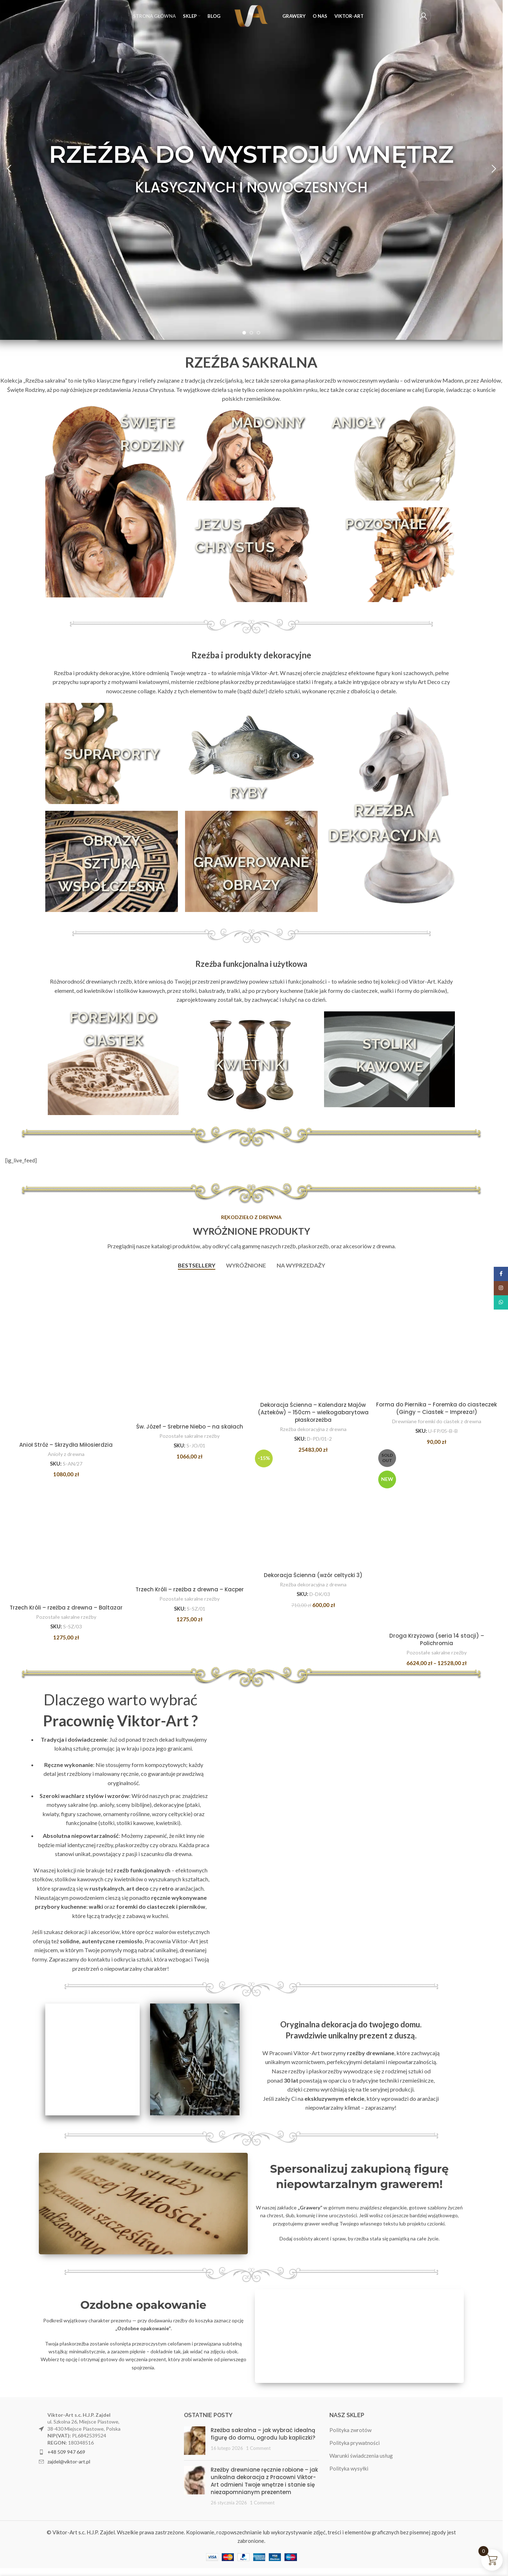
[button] (9, 169)
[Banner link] (143, 2207)
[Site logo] (251, 15)
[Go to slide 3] (258, 333)
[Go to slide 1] (244, 333)
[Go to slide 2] (251, 333)
